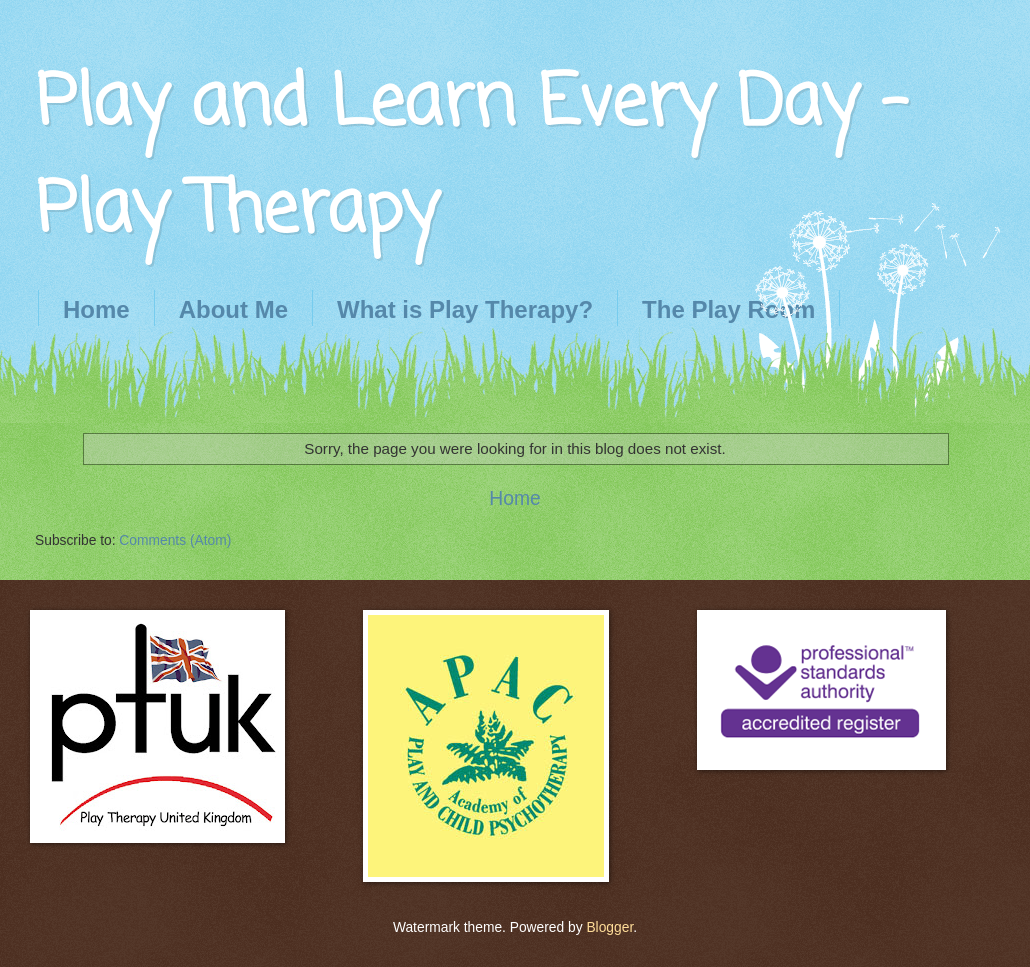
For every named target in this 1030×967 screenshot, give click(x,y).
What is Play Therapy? (465, 309)
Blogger (609, 927)
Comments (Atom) (175, 540)
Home (96, 309)
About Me (233, 309)
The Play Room (728, 309)
